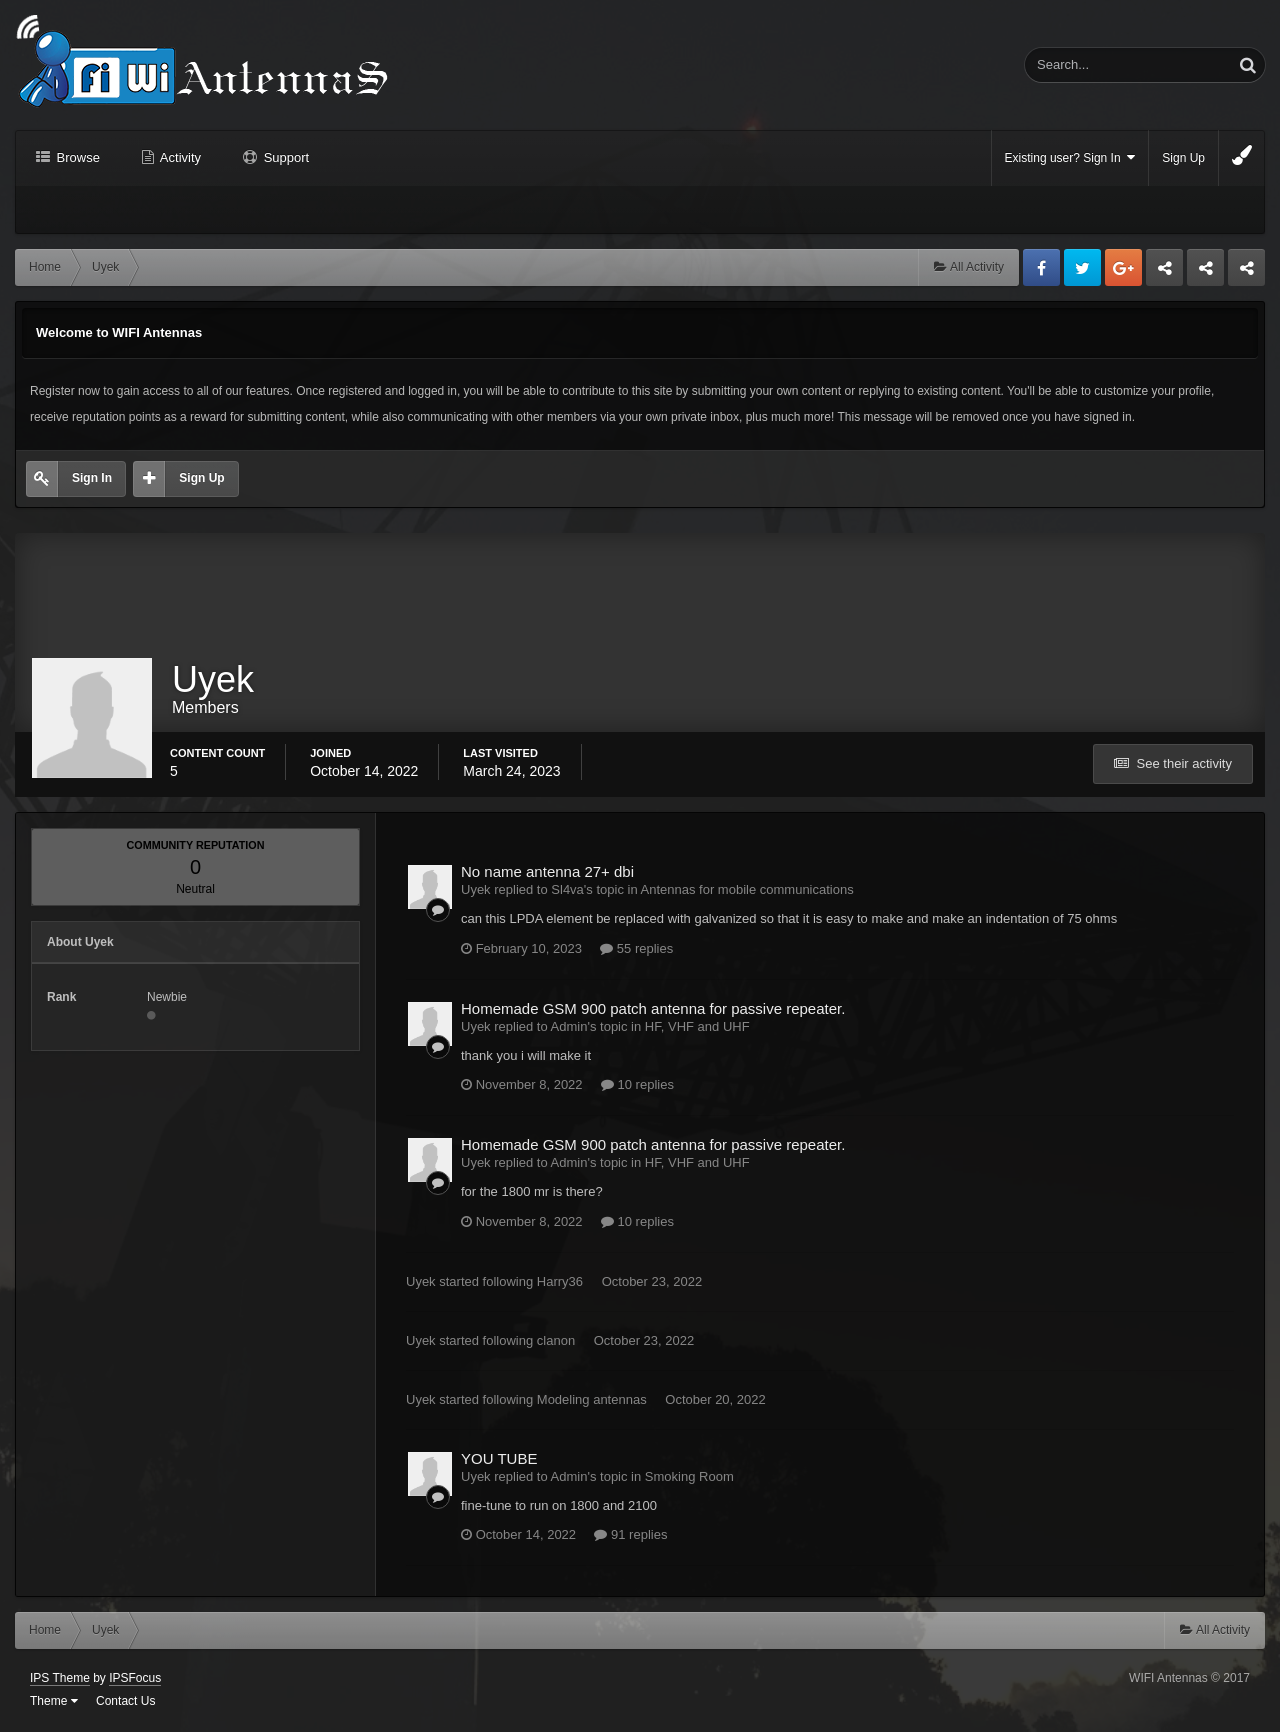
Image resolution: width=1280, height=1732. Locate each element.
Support (284, 157)
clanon (556, 1341)
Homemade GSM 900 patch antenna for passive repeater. (653, 1009)
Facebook (1041, 267)
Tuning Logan (1206, 273)
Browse (76, 157)
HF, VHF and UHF (697, 1027)
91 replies (630, 1535)
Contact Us (125, 1702)
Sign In (92, 478)
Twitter (1082, 267)
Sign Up (1183, 158)
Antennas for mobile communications (747, 890)
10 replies (637, 1085)
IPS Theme (60, 1679)
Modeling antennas (592, 1400)
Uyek (421, 1282)
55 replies (636, 949)
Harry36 (560, 1282)
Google (1123, 267)
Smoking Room (689, 1477)
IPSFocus (135, 1679)
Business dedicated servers (1164, 273)
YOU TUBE (499, 1459)
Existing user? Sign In (1070, 157)
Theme (54, 1702)
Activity (179, 157)
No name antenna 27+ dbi (547, 872)
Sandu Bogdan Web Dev (1246, 273)
